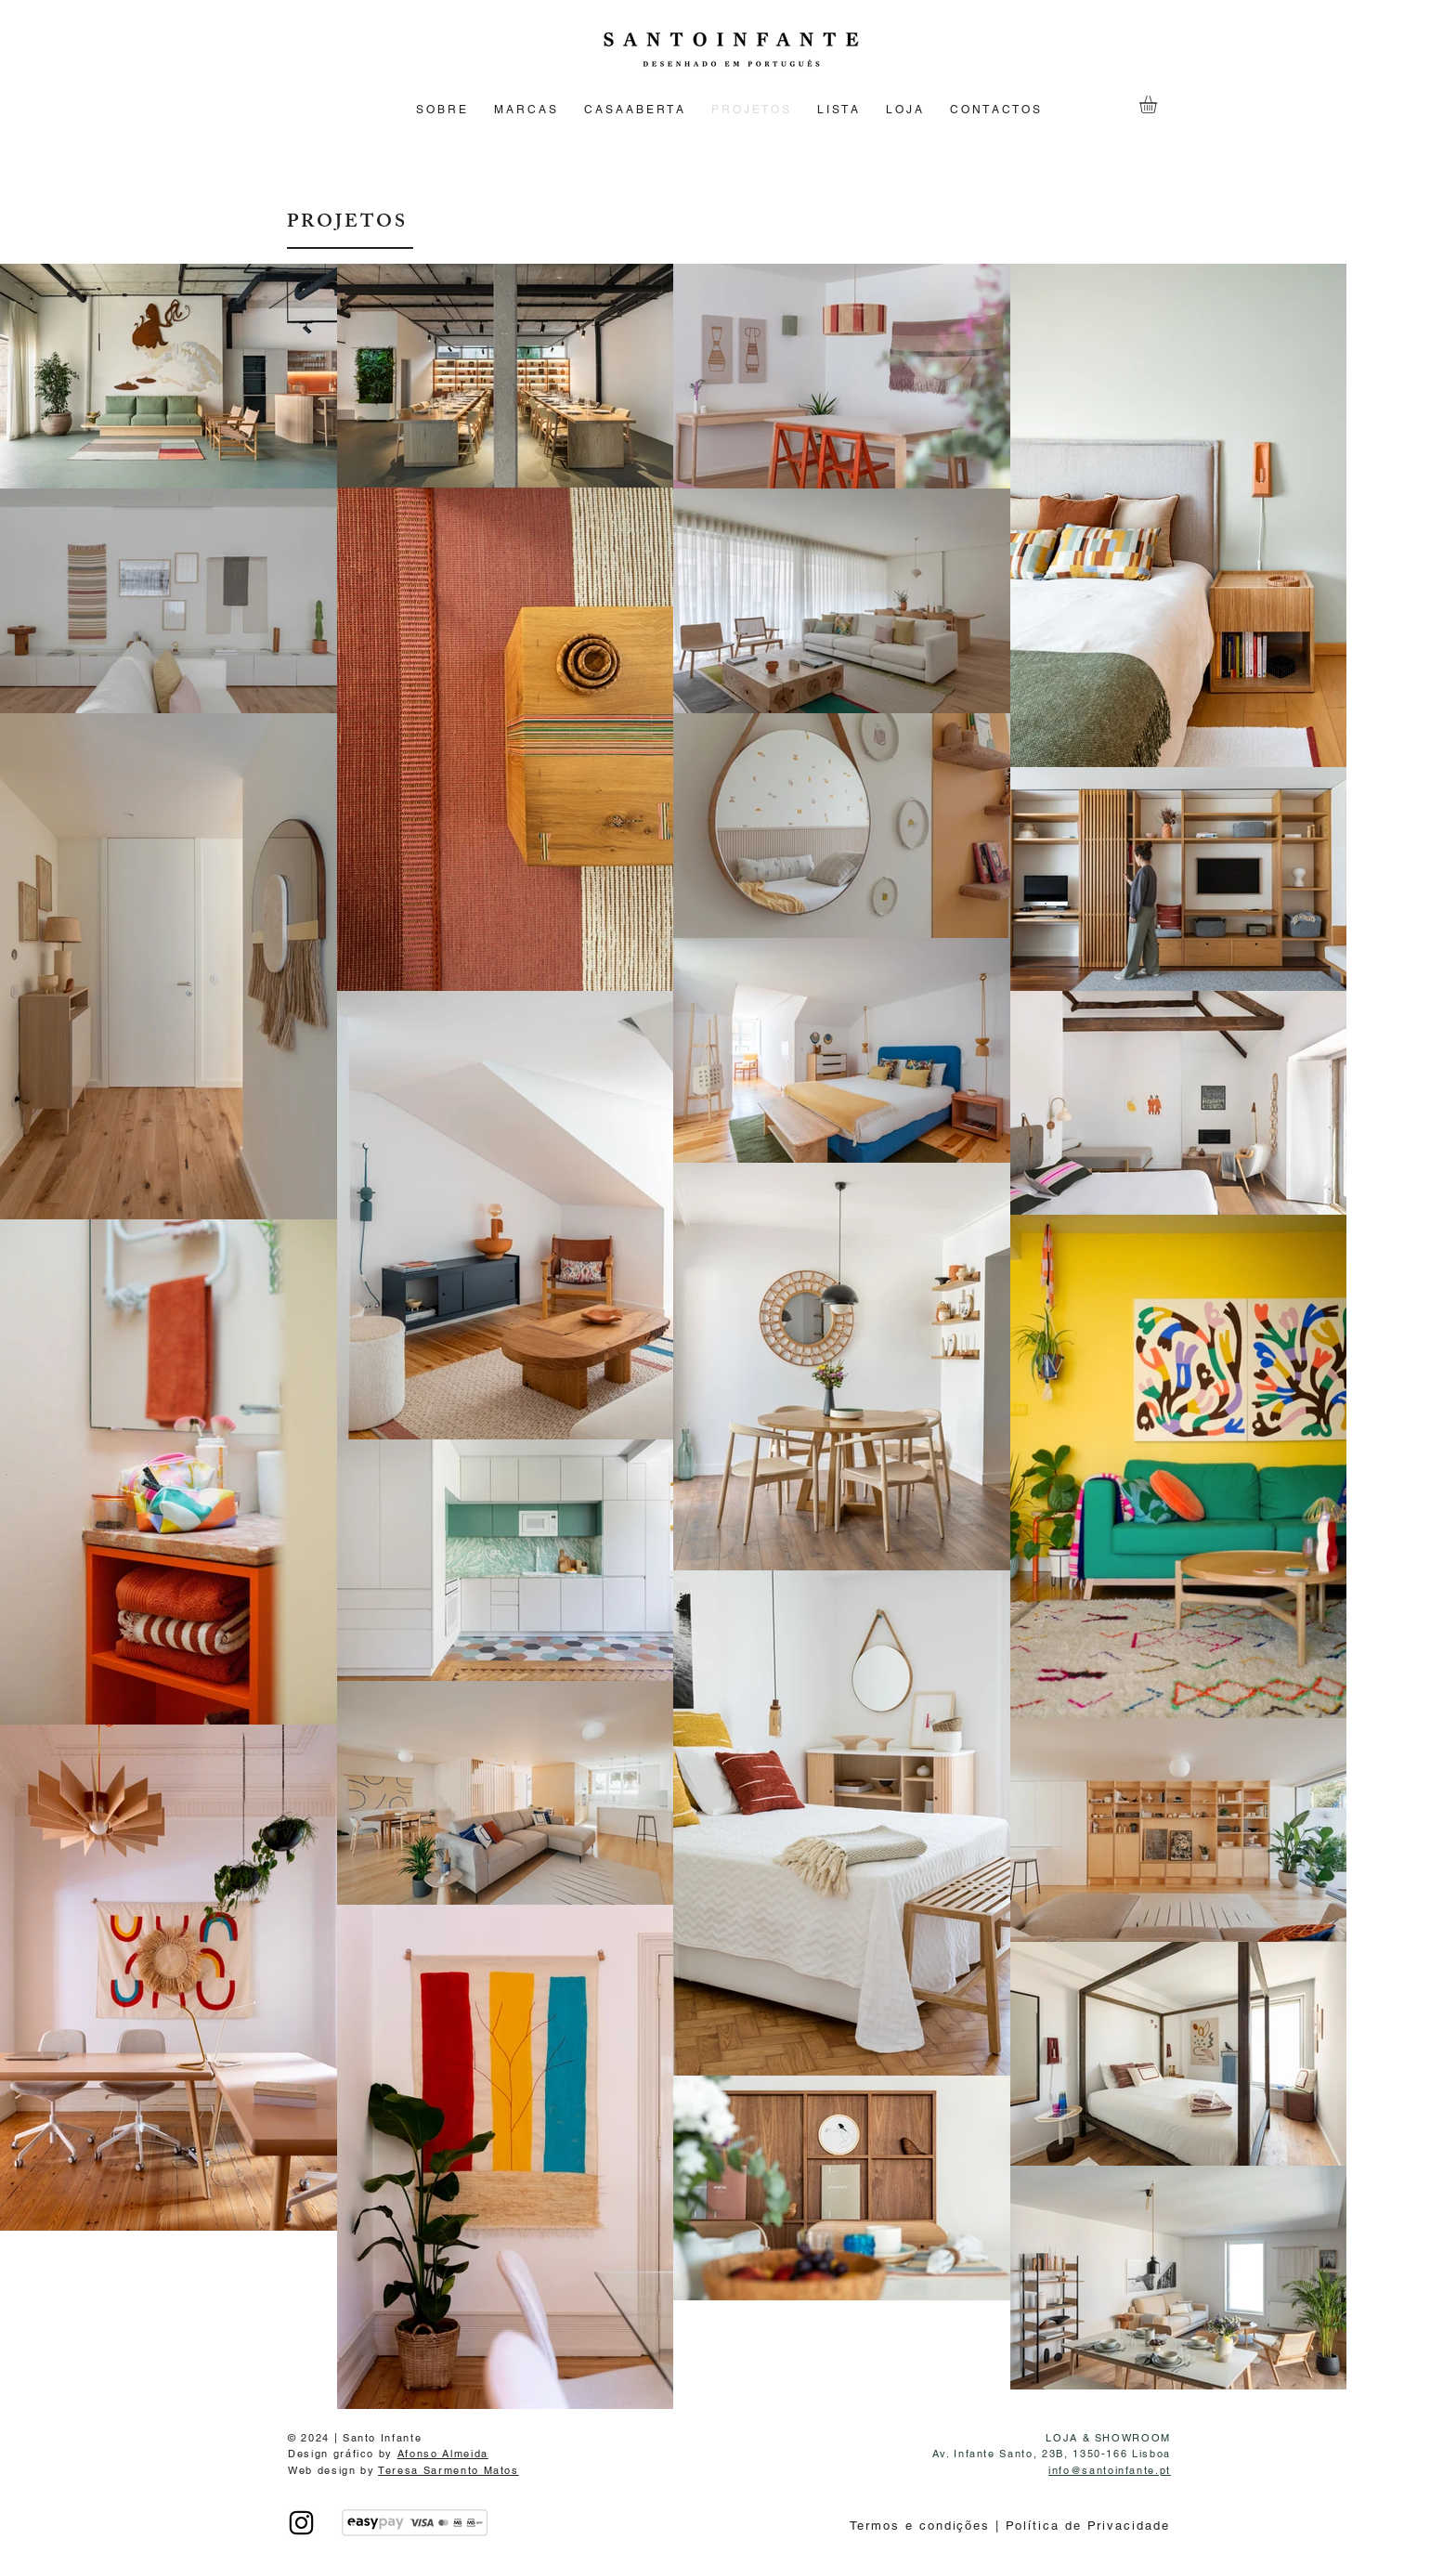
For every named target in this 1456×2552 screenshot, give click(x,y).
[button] (1158, 104)
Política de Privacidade (1085, 2525)
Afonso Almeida (442, 2453)
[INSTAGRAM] (301, 2522)
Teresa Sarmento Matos (448, 2470)
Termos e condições (922, 2525)
